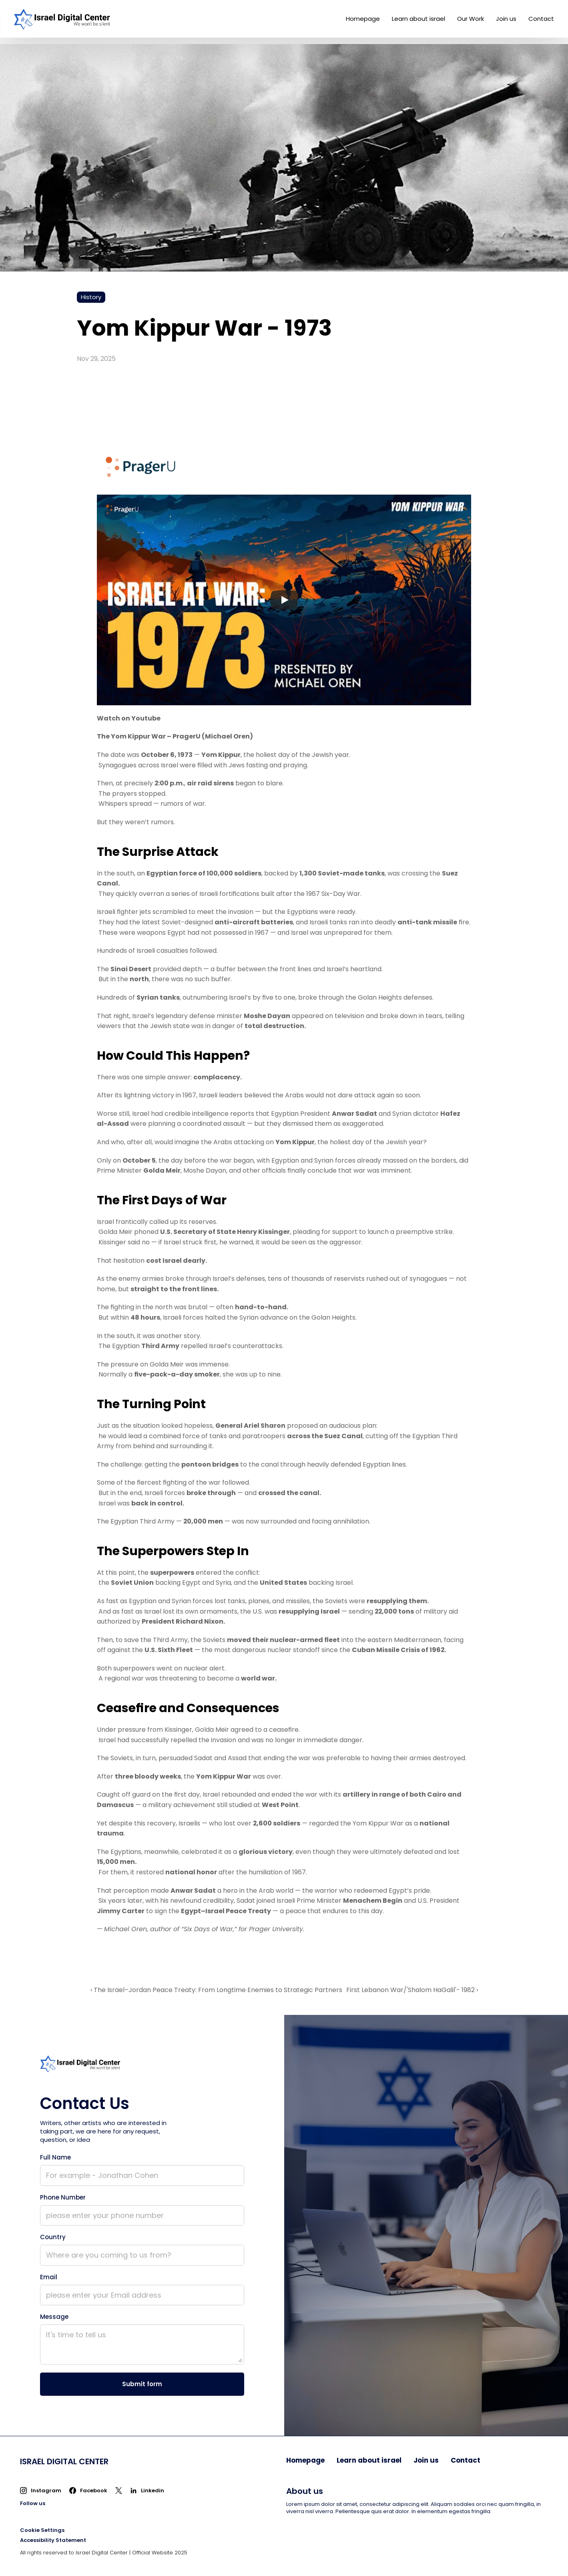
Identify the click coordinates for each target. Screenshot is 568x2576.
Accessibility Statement (53, 2540)
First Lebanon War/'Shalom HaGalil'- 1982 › (412, 1989)
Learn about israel (418, 18)
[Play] (284, 600)
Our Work (470, 18)
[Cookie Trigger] (42, 2530)
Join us (506, 18)
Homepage (363, 18)
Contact (541, 18)
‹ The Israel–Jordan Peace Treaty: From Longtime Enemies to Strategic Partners (216, 1989)
